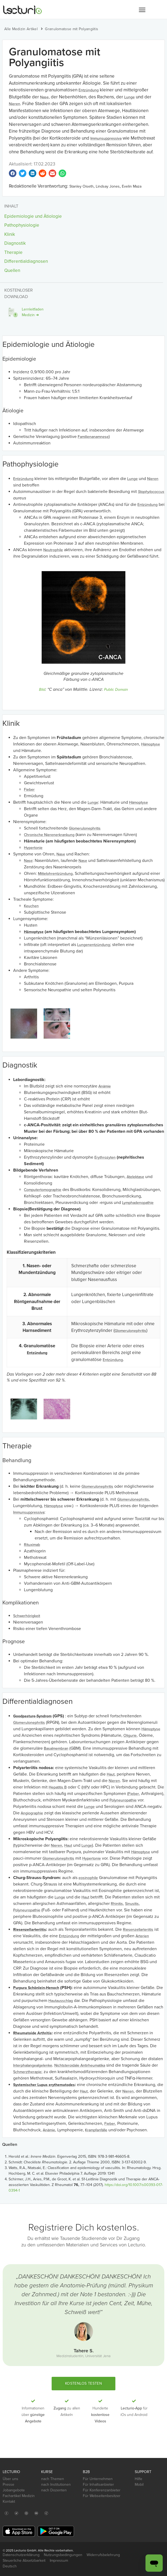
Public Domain (116, 689)
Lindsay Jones (108, 186)
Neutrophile (53, 550)
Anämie (104, 1086)
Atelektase (135, 1177)
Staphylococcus (151, 491)
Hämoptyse (150, 744)
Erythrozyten (105, 1157)
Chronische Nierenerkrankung (49, 835)
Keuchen (31, 906)
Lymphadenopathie (138, 1202)
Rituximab (32, 1544)
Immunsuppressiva (106, 138)
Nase (44, 97)
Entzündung (89, 90)
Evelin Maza (131, 186)
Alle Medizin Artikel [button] (21, 29)
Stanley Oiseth (81, 186)
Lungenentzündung (93, 944)
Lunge (129, 97)
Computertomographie (42, 1189)
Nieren (14, 104)
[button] (142, 9)
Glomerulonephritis (85, 828)
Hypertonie (33, 847)
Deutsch (10, 2566)
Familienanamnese (93, 436)
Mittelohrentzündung (55, 873)
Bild (42, 689)
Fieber (29, 789)
